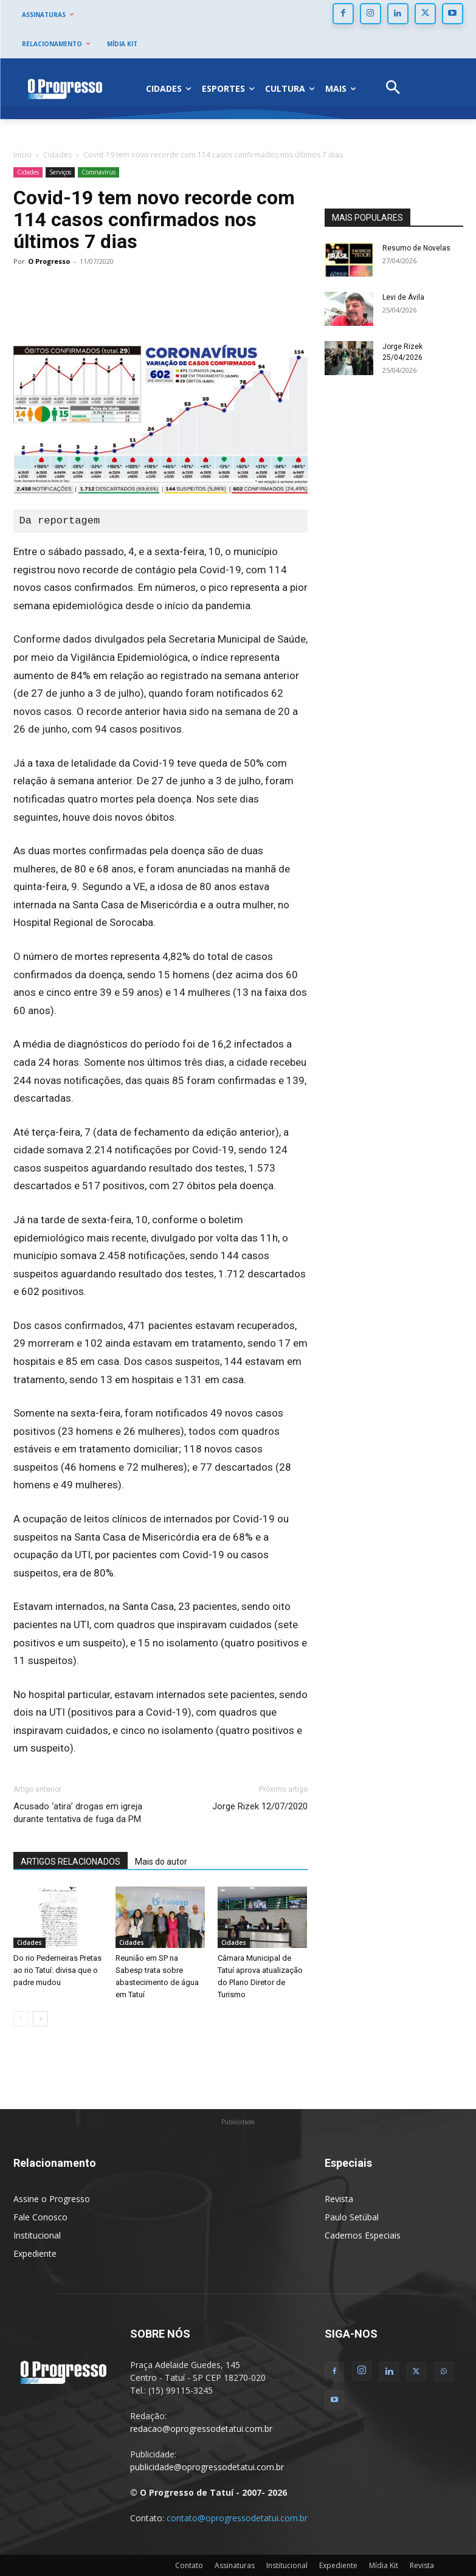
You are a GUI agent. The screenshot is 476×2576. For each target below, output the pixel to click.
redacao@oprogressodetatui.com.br (201, 2428)
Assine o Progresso (51, 2199)
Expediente (35, 2253)
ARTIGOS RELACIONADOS (70, 1861)
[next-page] (40, 2018)
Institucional (37, 2235)
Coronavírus (98, 172)
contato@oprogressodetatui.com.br (237, 2518)
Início (22, 155)
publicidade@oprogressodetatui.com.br (207, 2467)
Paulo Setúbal (352, 2217)
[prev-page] (21, 2018)
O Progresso (49, 261)
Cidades (57, 155)
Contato (189, 2565)
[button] (393, 89)
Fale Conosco (40, 2217)
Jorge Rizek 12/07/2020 (260, 1806)
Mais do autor (161, 1861)
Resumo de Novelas (416, 248)
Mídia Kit (383, 2565)
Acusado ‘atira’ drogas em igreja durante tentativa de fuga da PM (77, 1813)
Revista (339, 2199)
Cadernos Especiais (363, 2235)
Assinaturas (235, 2565)
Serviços (60, 172)
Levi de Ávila (403, 297)
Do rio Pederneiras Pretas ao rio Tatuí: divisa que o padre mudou (57, 1970)
